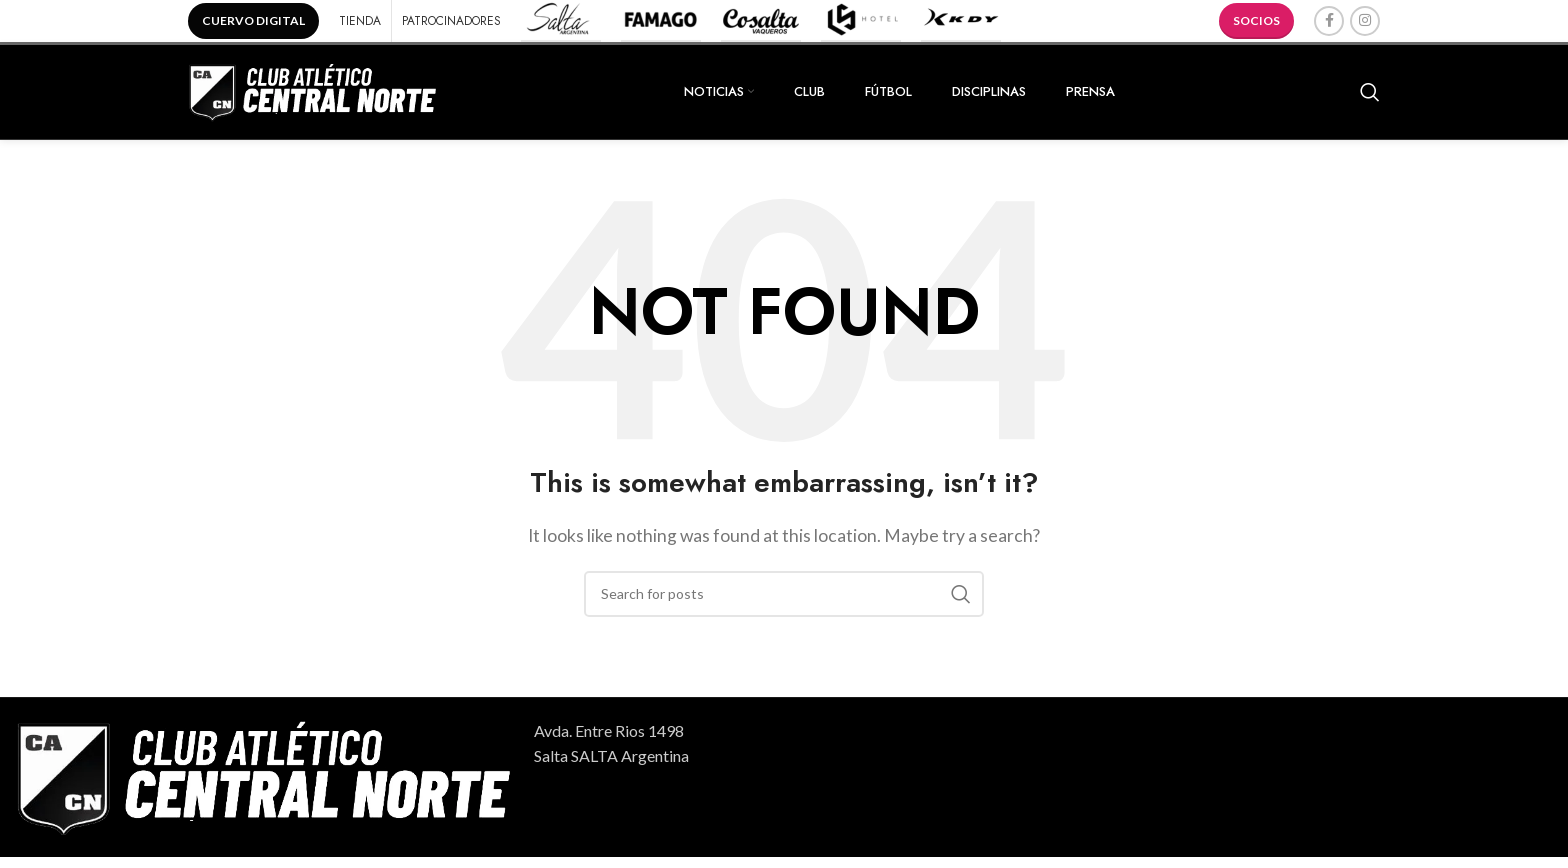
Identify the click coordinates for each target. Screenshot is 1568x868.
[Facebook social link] (1329, 21)
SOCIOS (1256, 20)
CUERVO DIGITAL (253, 20)
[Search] (1370, 97)
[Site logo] (313, 94)
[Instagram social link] (1365, 21)
